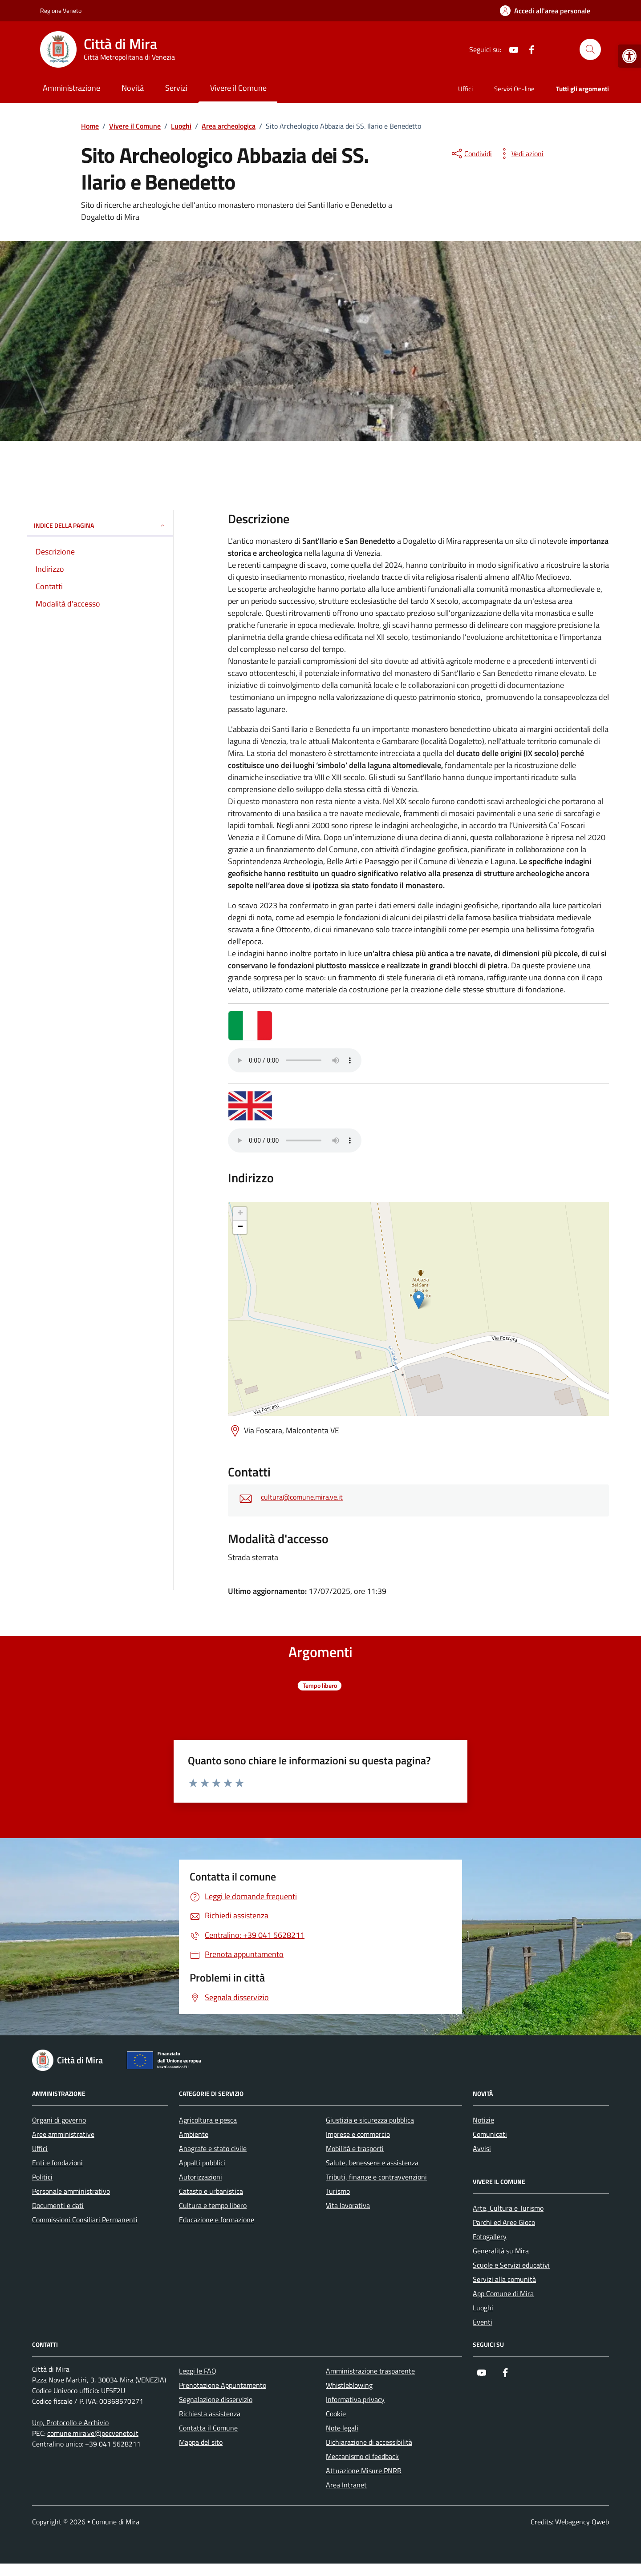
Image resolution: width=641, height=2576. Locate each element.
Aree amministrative (63, 2134)
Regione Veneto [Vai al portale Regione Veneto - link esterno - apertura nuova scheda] (60, 10)
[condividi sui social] (471, 153)
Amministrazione (71, 88)
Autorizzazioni (200, 2177)
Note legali (342, 2427)
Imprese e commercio (358, 2134)
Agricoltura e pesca (208, 2120)
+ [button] (240, 1214)
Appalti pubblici (202, 2162)
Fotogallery (490, 2236)
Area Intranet (346, 2484)
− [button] (240, 1227)
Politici (42, 2177)
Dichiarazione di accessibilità (369, 2442)
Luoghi (483, 2307)
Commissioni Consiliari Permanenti (85, 2219)
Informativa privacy (355, 2399)
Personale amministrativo (71, 2191)
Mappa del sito (201, 2442)
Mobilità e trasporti (355, 2148)
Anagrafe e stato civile (213, 2148)
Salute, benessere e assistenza (372, 2162)
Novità (133, 88)
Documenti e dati (58, 2205)
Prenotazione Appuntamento (222, 2385)
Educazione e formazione (216, 2219)
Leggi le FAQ (197, 2371)
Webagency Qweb (582, 2521)
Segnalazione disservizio (215, 2399)
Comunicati (490, 2134)
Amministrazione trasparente (370, 2371)
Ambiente (193, 2134)
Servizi (176, 88)
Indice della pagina (100, 525)
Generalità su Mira (501, 2250)
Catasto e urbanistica (211, 2191)
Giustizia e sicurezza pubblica (370, 2120)
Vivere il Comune (238, 88)
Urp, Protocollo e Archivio (70, 2422)
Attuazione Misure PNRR (364, 2470)
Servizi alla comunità (504, 2279)
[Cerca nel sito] (590, 49)
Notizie (483, 2120)
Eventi (482, 2322)
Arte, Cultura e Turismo (508, 2208)
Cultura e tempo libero (213, 2205)
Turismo (338, 2191)
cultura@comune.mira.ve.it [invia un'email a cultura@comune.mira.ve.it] (302, 1497)
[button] (629, 56)
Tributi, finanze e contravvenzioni (376, 2177)
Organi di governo (59, 2120)
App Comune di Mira (503, 2293)
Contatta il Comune (208, 2427)
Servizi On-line (514, 89)
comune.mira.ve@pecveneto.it (92, 2433)
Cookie (336, 2413)
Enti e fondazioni (57, 2162)
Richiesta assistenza (209, 2413)
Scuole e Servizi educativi (511, 2265)
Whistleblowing (349, 2385)
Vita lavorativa (348, 2205)
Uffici (465, 89)
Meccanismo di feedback (362, 2456)
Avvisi (482, 2148)
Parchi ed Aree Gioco (504, 2222)
